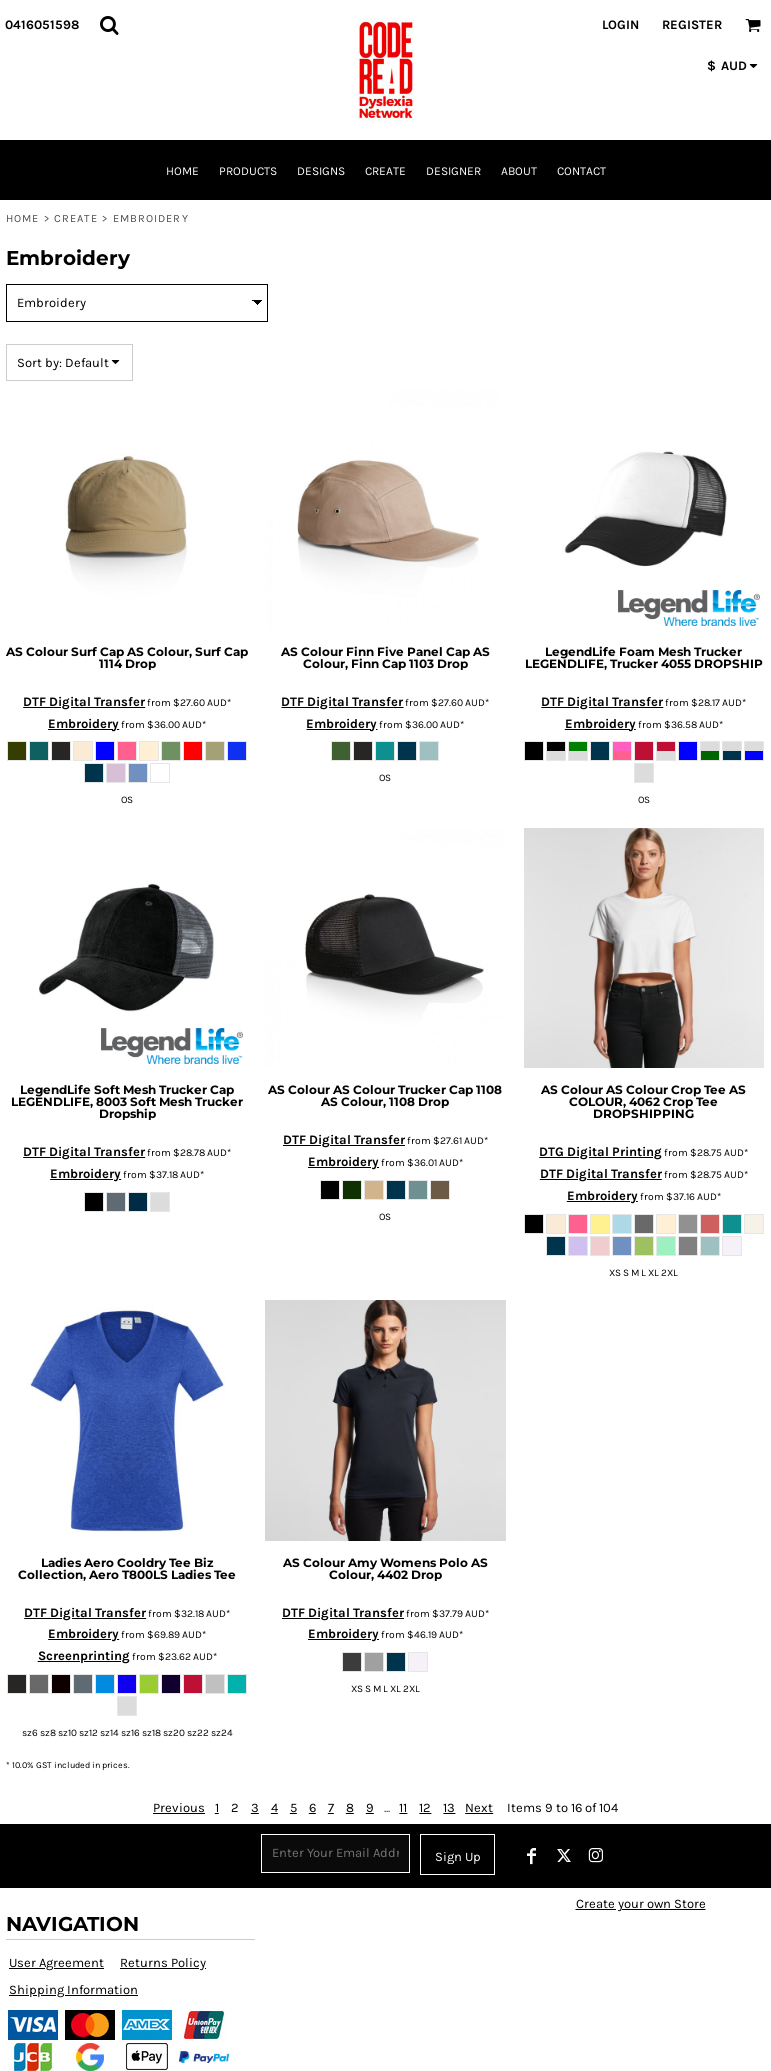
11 (403, 1807)
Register (692, 24)
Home (22, 218)
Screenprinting (84, 1655)
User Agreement (56, 1962)
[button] (109, 25)
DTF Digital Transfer (84, 701)
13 (449, 1807)
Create (76, 218)
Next (479, 1807)
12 (425, 1807)
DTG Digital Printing (600, 1151)
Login (620, 24)
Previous (179, 1807)
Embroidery (83, 723)
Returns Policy (163, 1962)
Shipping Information (73, 1989)
